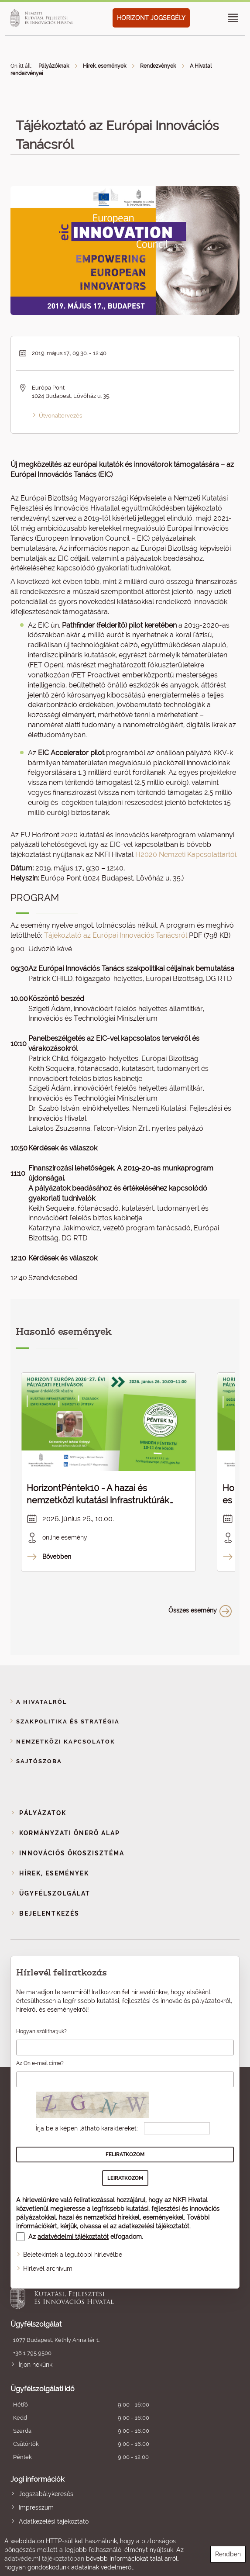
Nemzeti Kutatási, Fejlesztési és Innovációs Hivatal (102, 2294)
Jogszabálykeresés (46, 2493)
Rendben (228, 2554)
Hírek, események (104, 66)
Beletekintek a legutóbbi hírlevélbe (72, 2254)
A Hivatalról (41, 1702)
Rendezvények (158, 66)
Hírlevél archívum (47, 2268)
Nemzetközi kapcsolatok (65, 1741)
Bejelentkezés (49, 1913)
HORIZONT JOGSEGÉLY (151, 17)
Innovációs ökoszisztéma (71, 1853)
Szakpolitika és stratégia (68, 1721)
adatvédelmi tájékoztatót (73, 2236)
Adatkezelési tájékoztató (54, 2521)
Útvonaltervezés (60, 415)
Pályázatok (42, 1812)
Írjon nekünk (35, 2364)
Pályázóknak (53, 66)
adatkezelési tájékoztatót (153, 2226)
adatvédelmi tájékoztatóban (44, 2558)
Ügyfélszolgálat (54, 1893)
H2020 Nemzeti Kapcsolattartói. (186, 854)
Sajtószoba (39, 1761)
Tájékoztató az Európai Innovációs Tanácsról (115, 935)
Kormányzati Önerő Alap (69, 1833)
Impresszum (36, 2507)
